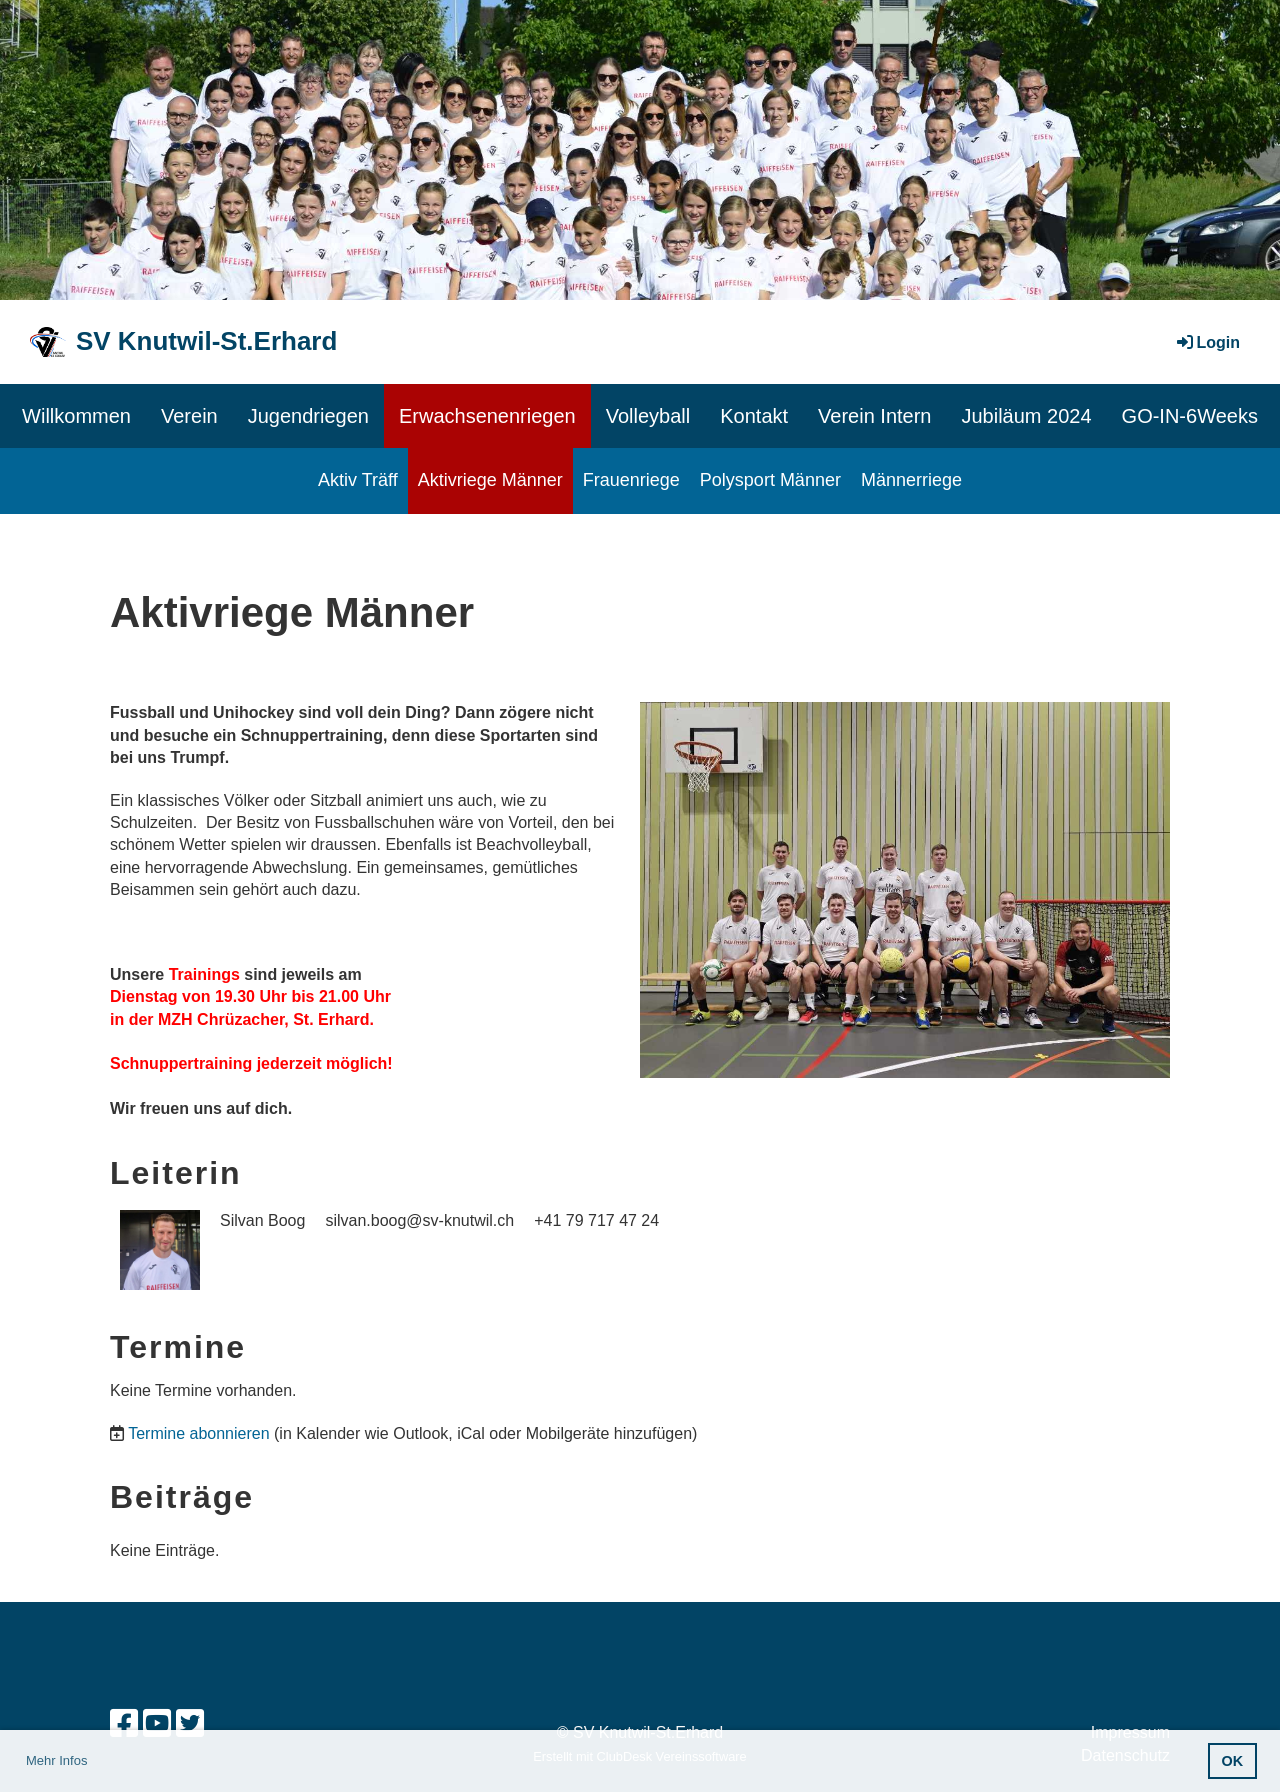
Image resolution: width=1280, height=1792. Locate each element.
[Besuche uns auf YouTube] (157, 1724)
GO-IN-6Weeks (1190, 416)
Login (1207, 342)
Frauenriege (631, 480)
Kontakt (754, 416)
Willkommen (76, 416)
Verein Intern (874, 416)
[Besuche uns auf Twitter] (190, 1724)
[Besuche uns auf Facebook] (124, 1724)
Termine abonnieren (198, 1433)
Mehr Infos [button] (56, 1760)
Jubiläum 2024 (1026, 416)
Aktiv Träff (358, 480)
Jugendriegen (308, 416)
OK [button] (1233, 1761)
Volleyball (648, 416)
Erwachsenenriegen (487, 416)
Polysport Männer (770, 480)
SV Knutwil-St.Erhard (206, 341)
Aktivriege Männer (490, 480)
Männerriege (911, 480)
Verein (189, 416)
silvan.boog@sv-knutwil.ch (419, 1220)
